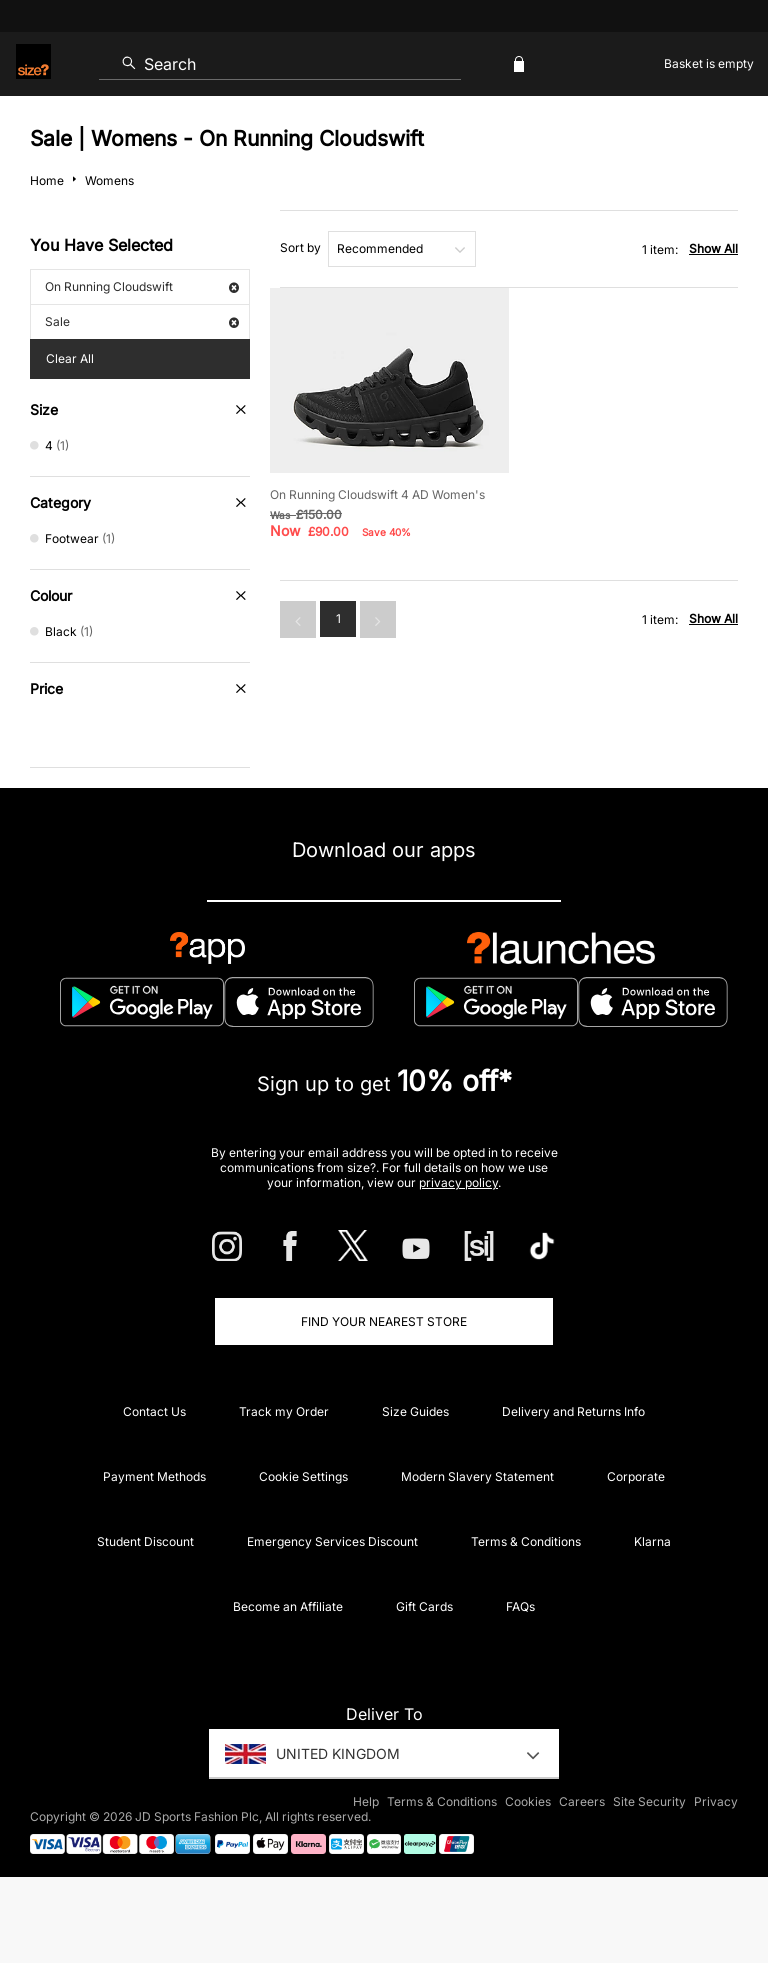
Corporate (636, 1476)
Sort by (300, 247)
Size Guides (415, 1411)
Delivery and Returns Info (573, 1411)
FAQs (520, 1606)
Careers (582, 1801)
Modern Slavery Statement (477, 1476)
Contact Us (154, 1411)
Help (366, 1801)
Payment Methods (154, 1476)
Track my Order (284, 1411)
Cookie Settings (303, 1476)
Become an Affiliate (288, 1606)
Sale (142, 321)
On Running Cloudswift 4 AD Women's (377, 494)
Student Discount (145, 1541)
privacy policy (458, 1182)
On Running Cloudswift (142, 286)
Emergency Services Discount (332, 1541)
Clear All (70, 358)
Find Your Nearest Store (384, 1321)
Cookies (528, 1801)
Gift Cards (424, 1606)
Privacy (716, 1801)
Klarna (652, 1541)
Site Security (649, 1801)
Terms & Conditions (526, 1541)
